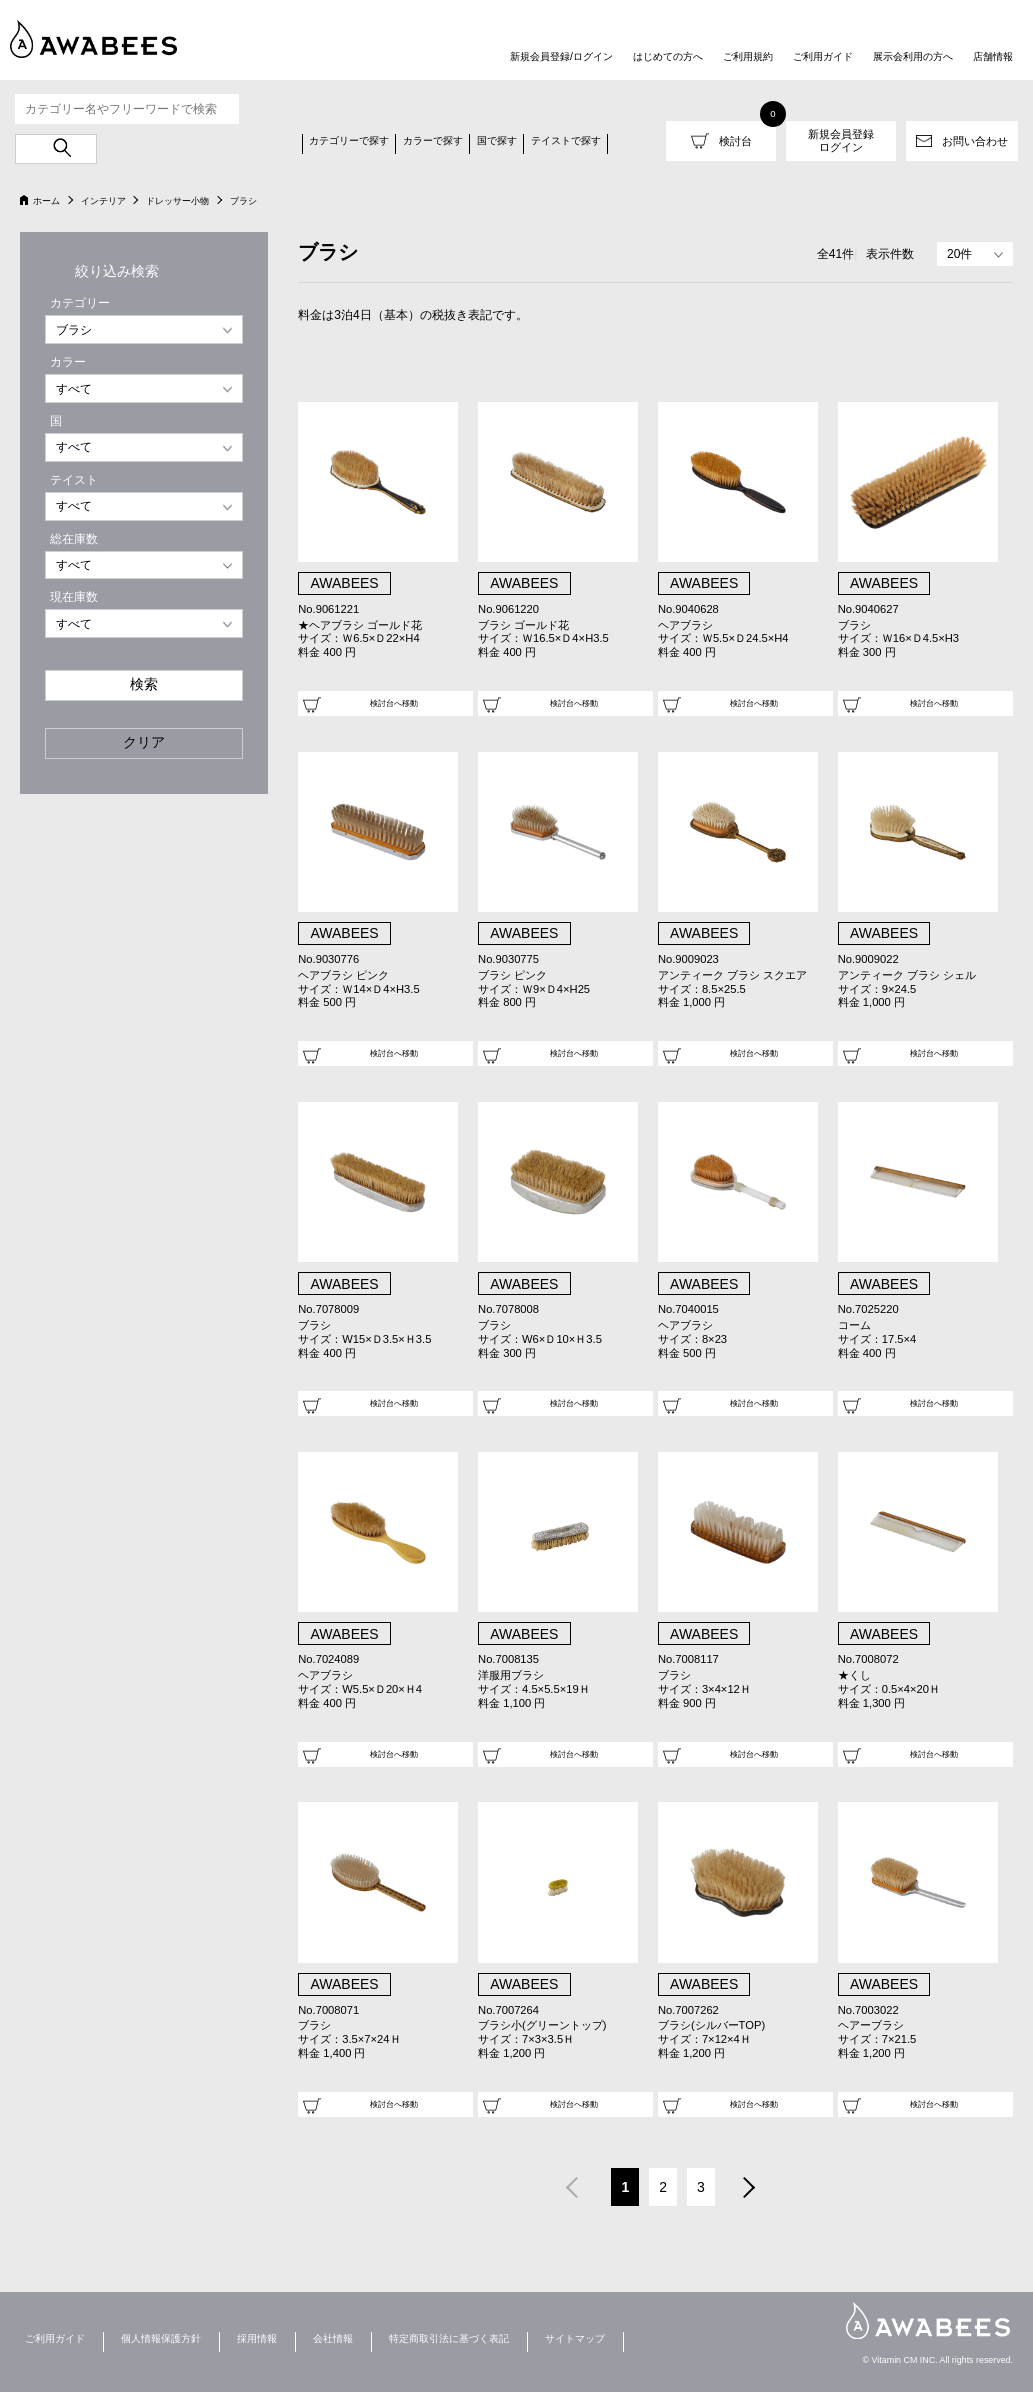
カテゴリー (80, 303)
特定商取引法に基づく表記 (449, 2338)
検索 (144, 684)
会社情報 (333, 2338)
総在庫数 (74, 539)
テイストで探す (566, 140)
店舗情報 (993, 56)
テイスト (74, 480)
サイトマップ (575, 2338)
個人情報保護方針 (161, 2338)
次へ (750, 2190)
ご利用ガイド (823, 56)
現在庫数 (74, 597)
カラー (68, 362)
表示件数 (890, 254)
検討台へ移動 (394, 703)
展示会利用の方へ (913, 56)
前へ (571, 2190)
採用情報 (257, 2338)
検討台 (735, 141)
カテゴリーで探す (349, 140)
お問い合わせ (975, 141)
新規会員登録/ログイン (561, 56)
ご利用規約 (748, 56)
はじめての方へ (668, 56)
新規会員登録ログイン (841, 140)
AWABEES (928, 2320)
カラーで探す (433, 140)
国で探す (497, 140)
